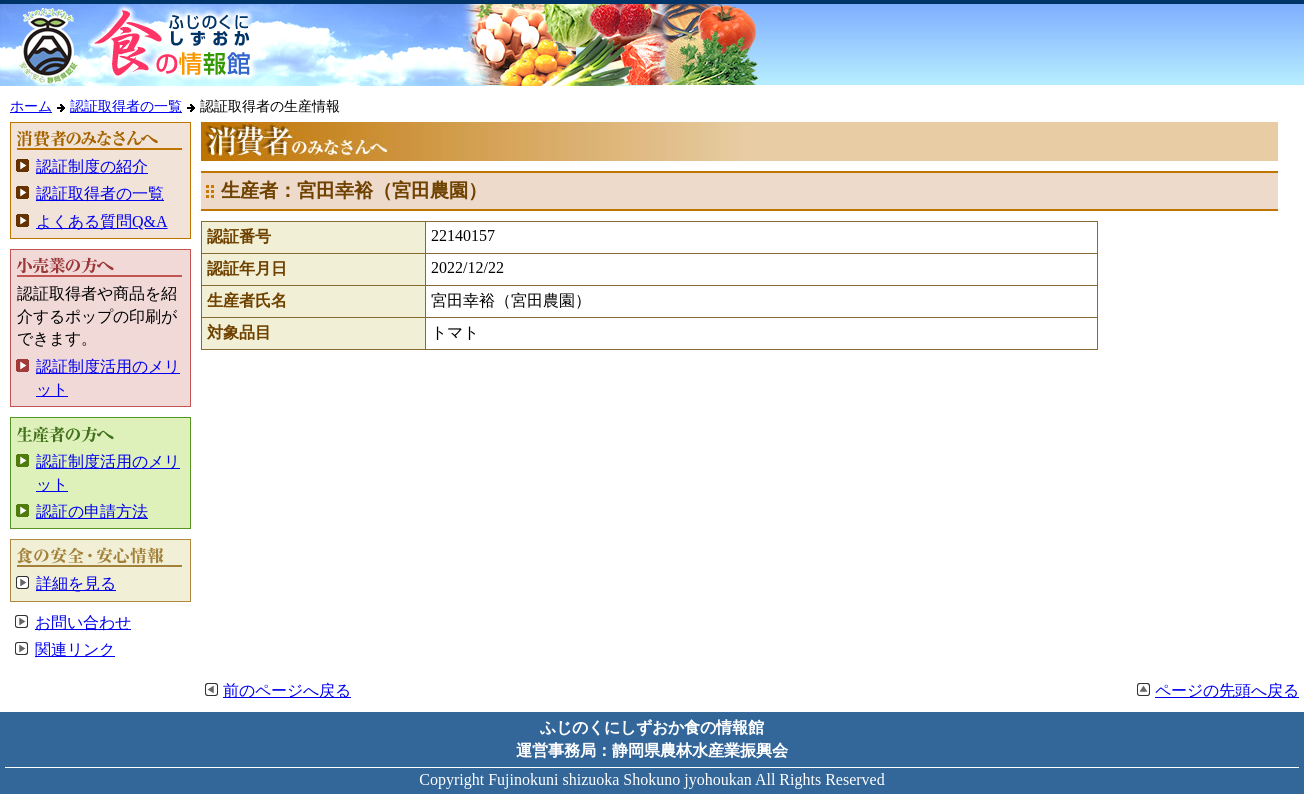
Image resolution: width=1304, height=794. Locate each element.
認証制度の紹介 (92, 166)
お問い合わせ (83, 622)
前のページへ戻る (287, 690)
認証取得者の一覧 (126, 106)
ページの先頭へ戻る (1227, 690)
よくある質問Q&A (102, 221)
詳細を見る (76, 583)
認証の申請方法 (92, 511)
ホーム (31, 106)
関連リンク (75, 649)
